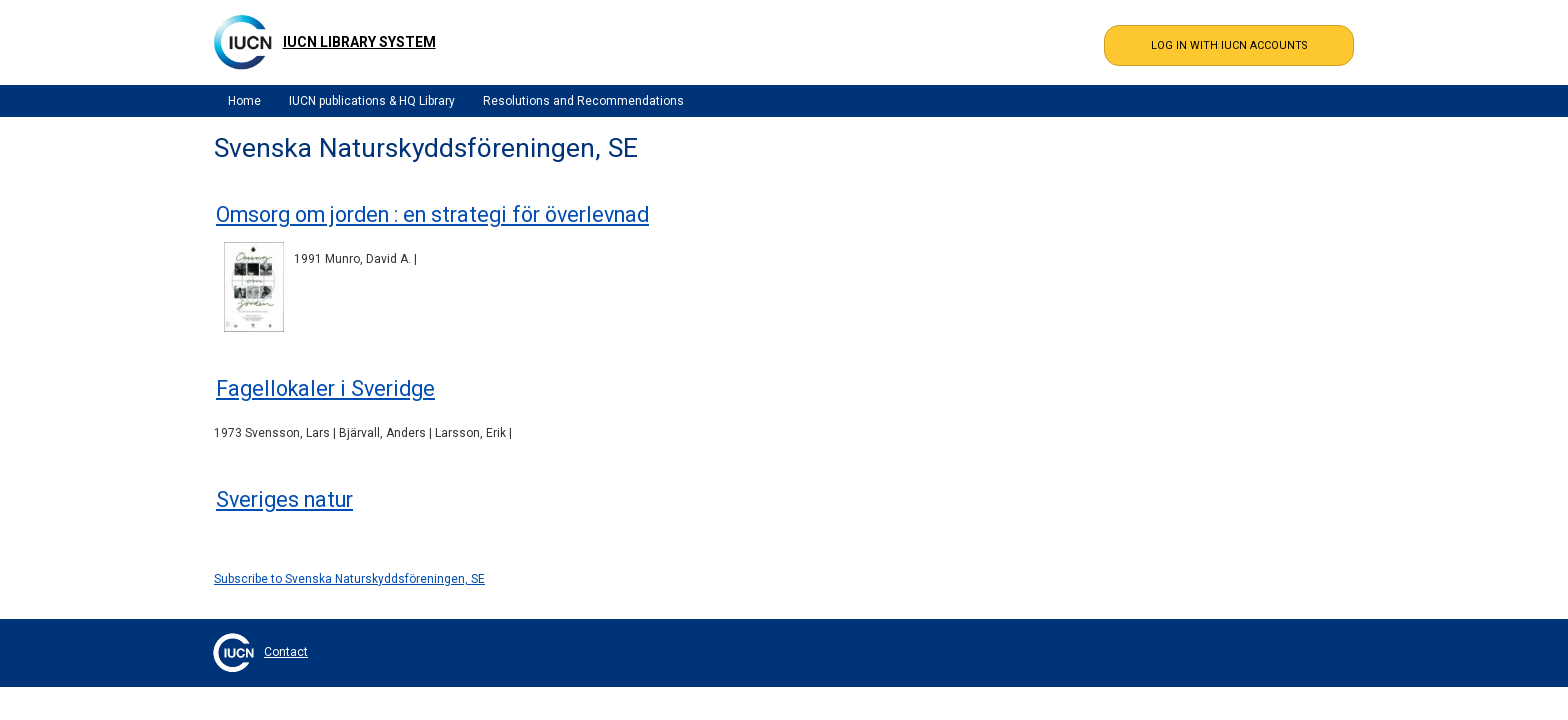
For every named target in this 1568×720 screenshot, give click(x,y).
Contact (286, 652)
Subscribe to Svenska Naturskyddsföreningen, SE (349, 579)
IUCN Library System (359, 42)
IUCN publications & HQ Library (372, 101)
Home (244, 101)
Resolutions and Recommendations (583, 101)
